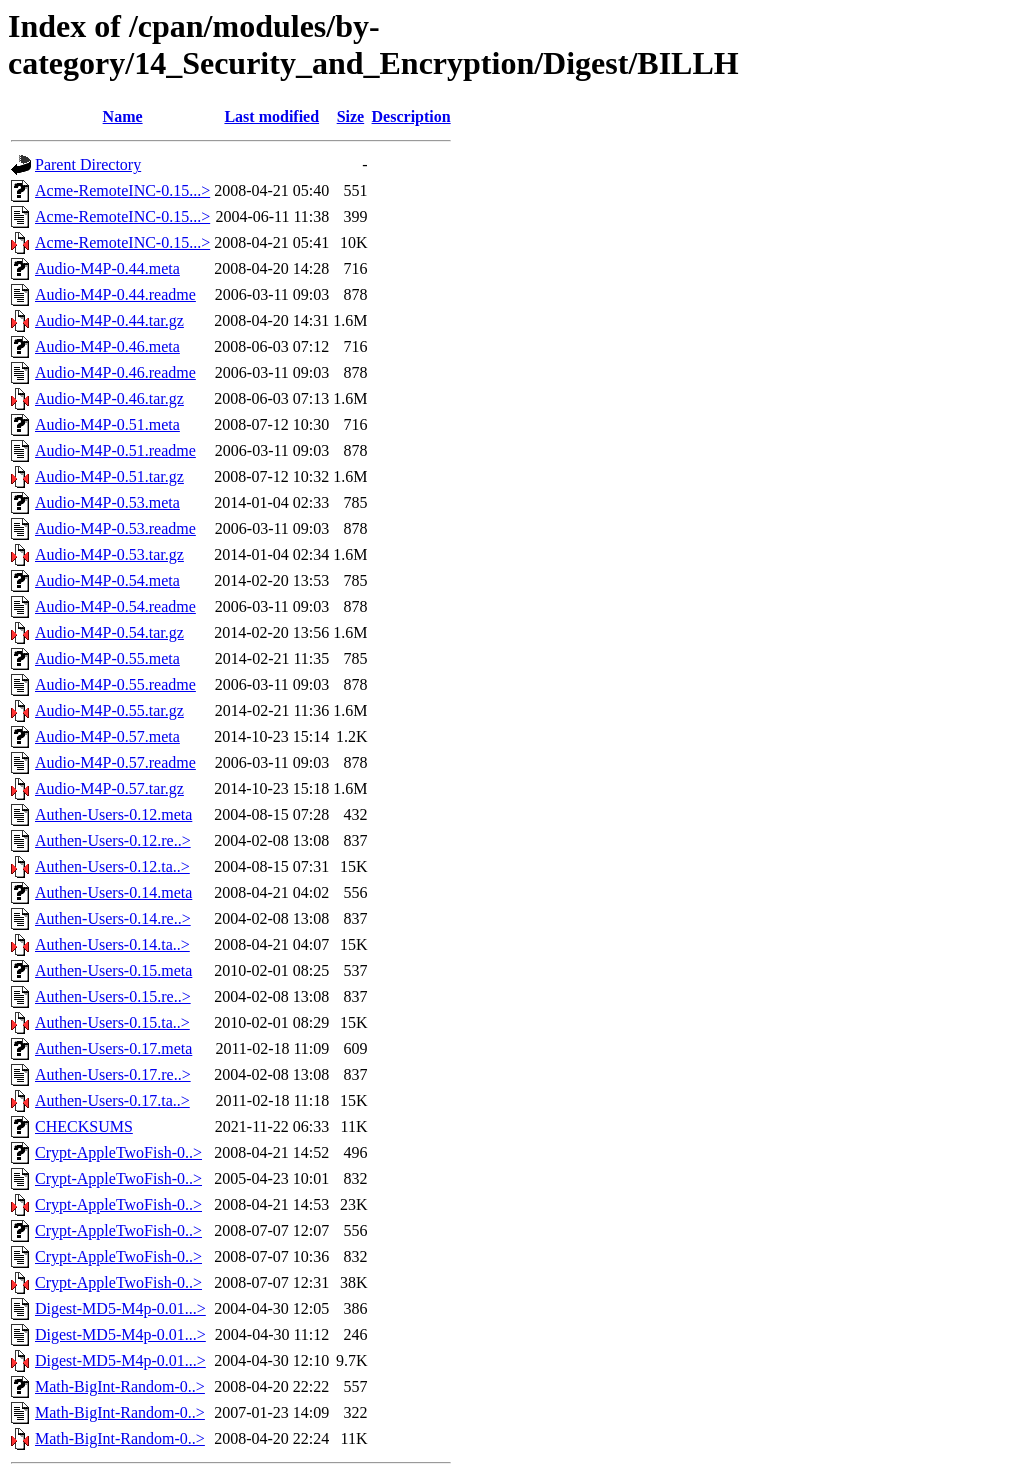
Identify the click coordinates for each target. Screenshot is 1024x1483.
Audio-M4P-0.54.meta (107, 580)
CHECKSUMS (84, 1126)
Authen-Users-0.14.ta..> (112, 944)
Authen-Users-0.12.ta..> (112, 866)
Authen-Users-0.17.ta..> (112, 1100)
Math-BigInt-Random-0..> (120, 1386)
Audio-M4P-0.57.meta (107, 736)
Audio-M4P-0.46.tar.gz (109, 398)
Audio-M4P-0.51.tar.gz (109, 476)
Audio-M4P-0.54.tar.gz (109, 632)
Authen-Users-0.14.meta (113, 892)
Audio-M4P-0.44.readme (115, 294)
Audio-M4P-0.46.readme (115, 372)
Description (411, 116)
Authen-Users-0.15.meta (113, 970)
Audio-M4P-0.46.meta (107, 346)
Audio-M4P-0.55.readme (115, 684)
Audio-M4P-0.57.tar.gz (109, 788)
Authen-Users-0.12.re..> (113, 840)
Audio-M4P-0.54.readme (115, 606)
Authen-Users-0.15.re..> (113, 996)
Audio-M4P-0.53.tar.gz (109, 554)
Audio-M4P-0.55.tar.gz (109, 710)
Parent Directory (88, 164)
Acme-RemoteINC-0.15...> (122, 190)
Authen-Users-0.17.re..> (113, 1074)
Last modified (271, 116)
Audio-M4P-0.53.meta (107, 502)
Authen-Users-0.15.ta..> (112, 1022)
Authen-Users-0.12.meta (113, 814)
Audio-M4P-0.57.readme (115, 762)
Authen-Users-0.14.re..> (113, 918)
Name (123, 116)
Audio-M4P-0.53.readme (115, 528)
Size (351, 116)
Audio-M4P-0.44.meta (107, 268)
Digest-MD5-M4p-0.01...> (120, 1308)
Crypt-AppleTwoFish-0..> (118, 1152)
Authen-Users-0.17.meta (113, 1048)
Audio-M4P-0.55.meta (107, 658)
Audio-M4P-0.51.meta (107, 424)
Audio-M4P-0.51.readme (115, 450)
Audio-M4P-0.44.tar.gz (109, 320)
